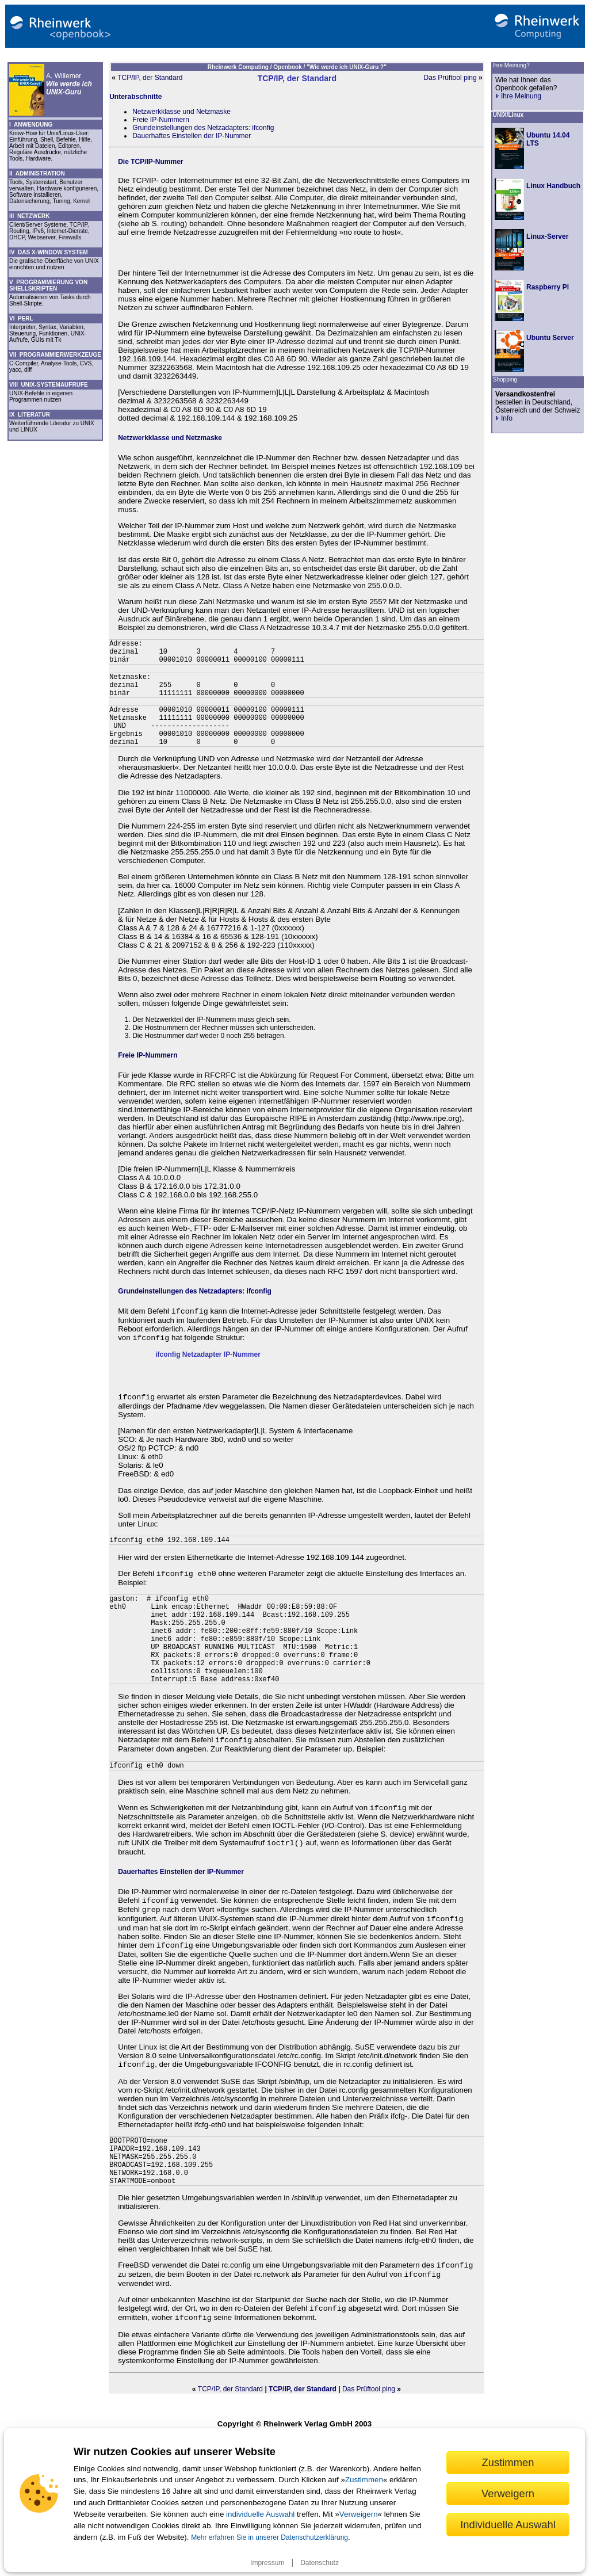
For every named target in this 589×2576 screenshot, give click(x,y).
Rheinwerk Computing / (240, 67)
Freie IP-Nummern (160, 120)
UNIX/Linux (508, 115)
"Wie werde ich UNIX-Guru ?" (347, 67)
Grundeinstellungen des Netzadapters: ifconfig (203, 128)
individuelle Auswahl (260, 2514)
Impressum (267, 2563)
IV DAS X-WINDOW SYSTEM (48, 252)
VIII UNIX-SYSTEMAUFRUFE (48, 384)
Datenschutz (319, 2563)
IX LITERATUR (29, 414)
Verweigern (358, 2514)
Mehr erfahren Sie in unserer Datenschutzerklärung (269, 2537)
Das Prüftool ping (450, 78)
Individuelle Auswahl (508, 2524)
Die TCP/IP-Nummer (150, 162)
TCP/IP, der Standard (149, 78)
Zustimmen (364, 2479)
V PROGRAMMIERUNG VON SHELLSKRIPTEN (48, 285)
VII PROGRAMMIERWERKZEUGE (55, 355)
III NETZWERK (29, 216)
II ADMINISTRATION (37, 173)
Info (503, 418)
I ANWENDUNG (30, 124)
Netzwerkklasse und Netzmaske (181, 112)
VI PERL (21, 318)
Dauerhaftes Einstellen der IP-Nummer (191, 136)
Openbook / (290, 67)
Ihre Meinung (518, 96)
